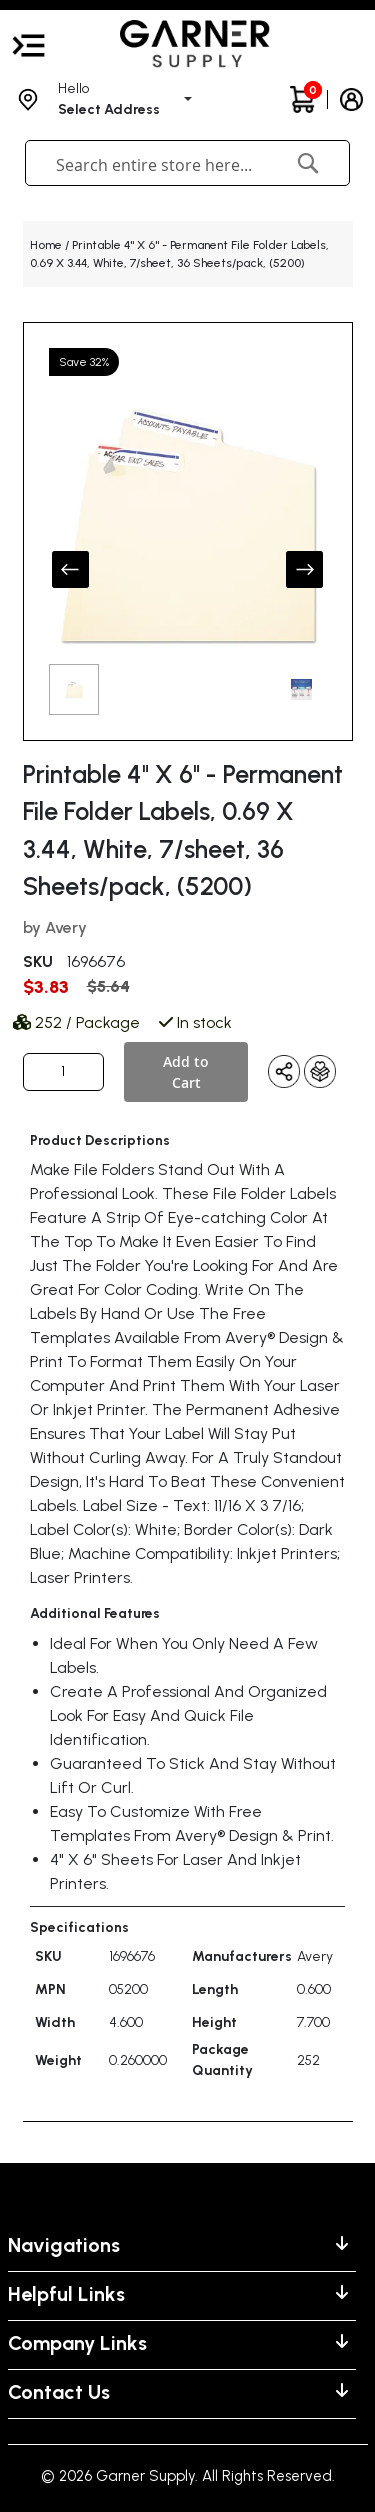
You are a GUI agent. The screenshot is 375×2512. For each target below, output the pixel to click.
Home (46, 245)
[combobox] (159, 165)
